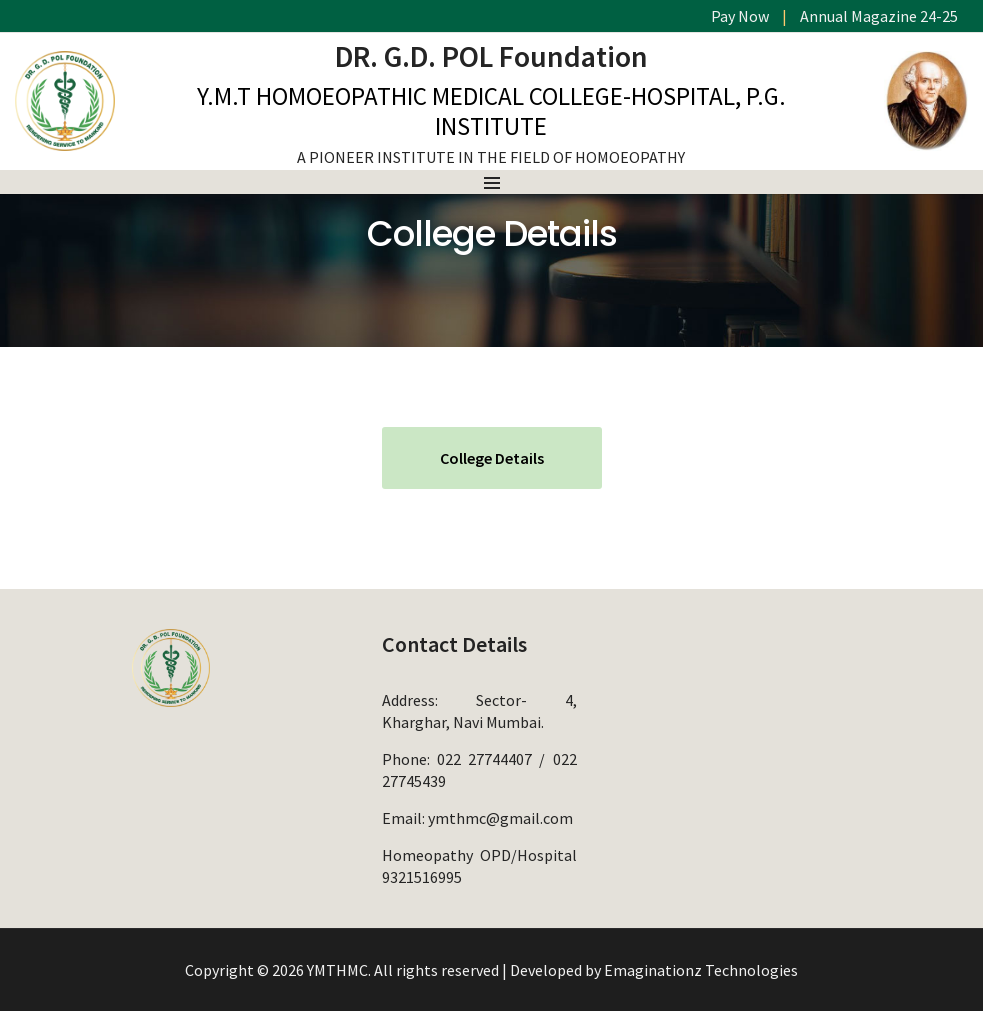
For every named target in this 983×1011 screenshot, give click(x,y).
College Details (492, 458)
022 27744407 (484, 759)
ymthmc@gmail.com (500, 818)
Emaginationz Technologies (701, 970)
